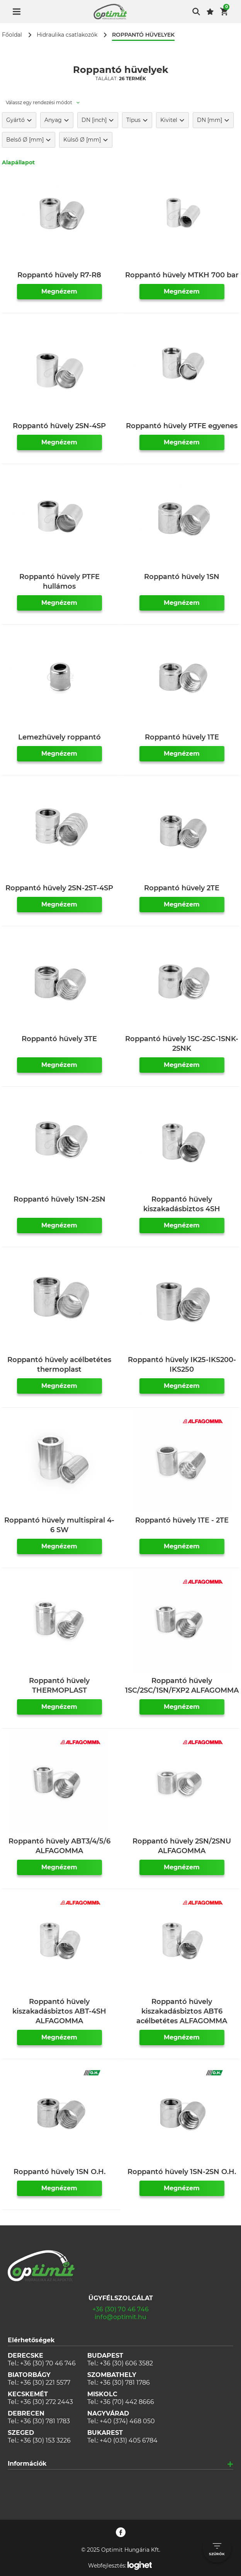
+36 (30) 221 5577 (45, 2382)
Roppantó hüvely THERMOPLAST (59, 1685)
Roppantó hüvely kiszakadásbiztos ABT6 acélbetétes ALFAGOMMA (181, 2011)
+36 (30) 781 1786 (125, 2382)
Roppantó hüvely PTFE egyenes (182, 426)
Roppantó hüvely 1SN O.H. (59, 2171)
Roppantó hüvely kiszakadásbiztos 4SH (181, 1204)
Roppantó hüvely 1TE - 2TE (182, 1520)
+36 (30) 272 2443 (46, 2402)
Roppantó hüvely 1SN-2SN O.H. (181, 2171)
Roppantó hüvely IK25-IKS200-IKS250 (182, 1365)
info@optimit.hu (120, 2317)
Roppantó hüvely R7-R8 (59, 275)
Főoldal (12, 35)
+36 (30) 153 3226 (45, 2440)
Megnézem (59, 291)
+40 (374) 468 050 (127, 2421)
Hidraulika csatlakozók (67, 35)
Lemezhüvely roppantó (59, 737)
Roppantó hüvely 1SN (181, 576)
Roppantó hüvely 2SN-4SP (59, 426)
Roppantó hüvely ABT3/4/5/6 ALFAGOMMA (59, 1846)
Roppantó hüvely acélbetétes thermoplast (59, 1365)
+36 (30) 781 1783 (45, 2421)
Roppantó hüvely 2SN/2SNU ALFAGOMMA (181, 1846)
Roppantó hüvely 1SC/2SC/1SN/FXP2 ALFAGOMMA (182, 1685)
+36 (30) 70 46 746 (120, 2309)
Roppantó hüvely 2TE (181, 888)
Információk (27, 2463)
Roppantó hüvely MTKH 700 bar (182, 275)
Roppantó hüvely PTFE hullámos (59, 581)
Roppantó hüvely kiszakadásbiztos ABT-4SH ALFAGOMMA (59, 2011)
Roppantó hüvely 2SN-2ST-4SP (59, 888)
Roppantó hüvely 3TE (59, 1039)
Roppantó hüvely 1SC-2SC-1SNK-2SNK (181, 1044)
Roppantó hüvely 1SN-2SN (59, 1199)
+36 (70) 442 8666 (127, 2402)
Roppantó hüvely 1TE (182, 737)
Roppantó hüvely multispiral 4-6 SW (59, 1525)
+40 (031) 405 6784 (129, 2440)
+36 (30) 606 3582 (126, 2363)
